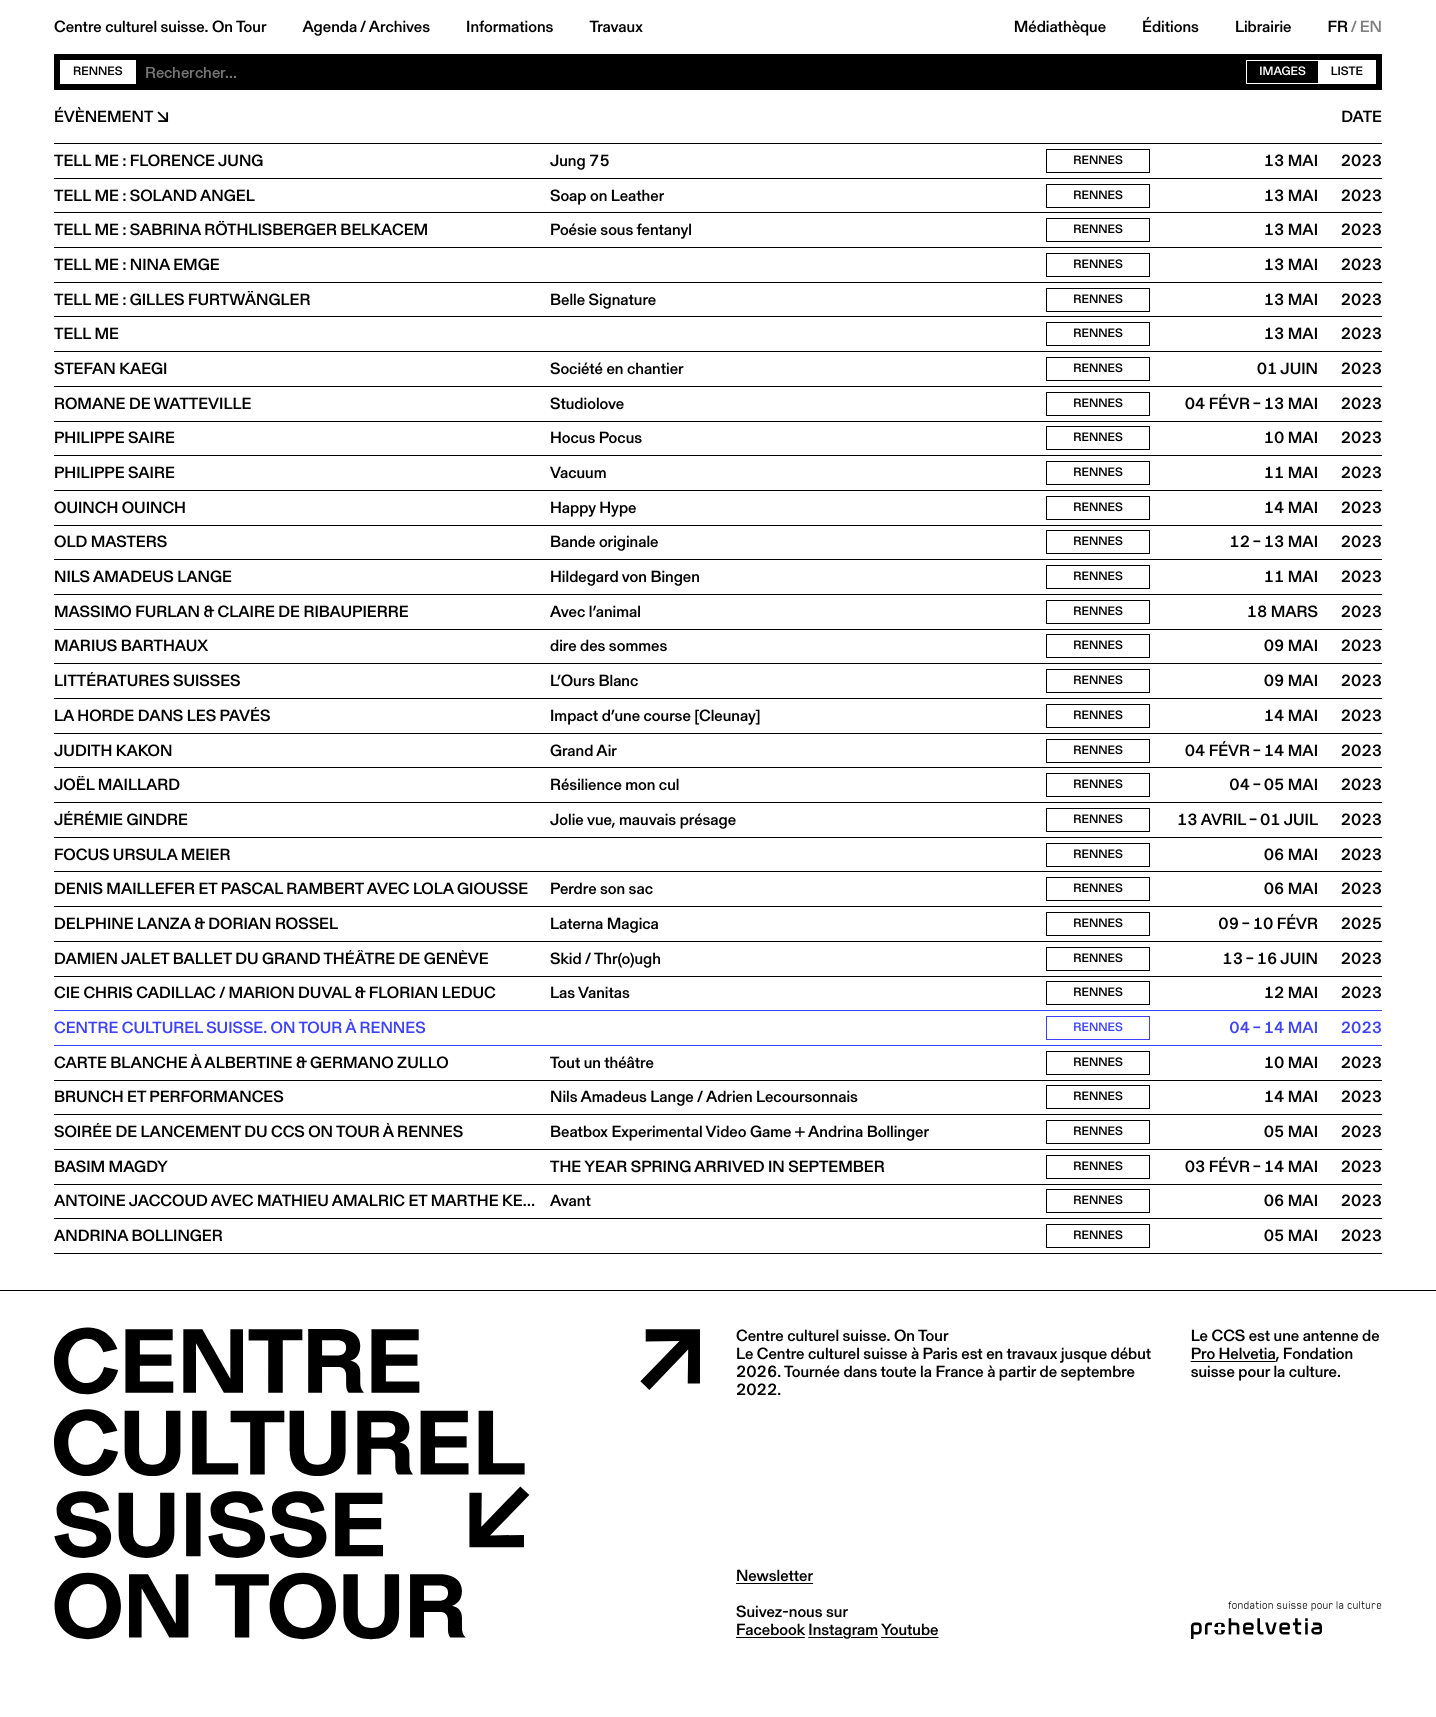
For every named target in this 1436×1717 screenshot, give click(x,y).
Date (1361, 117)
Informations (509, 27)
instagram (843, 1671)
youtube (909, 1671)
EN (1371, 27)
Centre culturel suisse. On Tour (160, 27)
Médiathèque (1060, 27)
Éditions (1170, 27)
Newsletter (774, 1617)
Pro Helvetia (1233, 1395)
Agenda (329, 27)
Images (1282, 71)
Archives (399, 27)
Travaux (615, 27)
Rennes (98, 71)
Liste (1347, 71)
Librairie (1263, 27)
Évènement (103, 117)
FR (1338, 27)
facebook (770, 1671)
